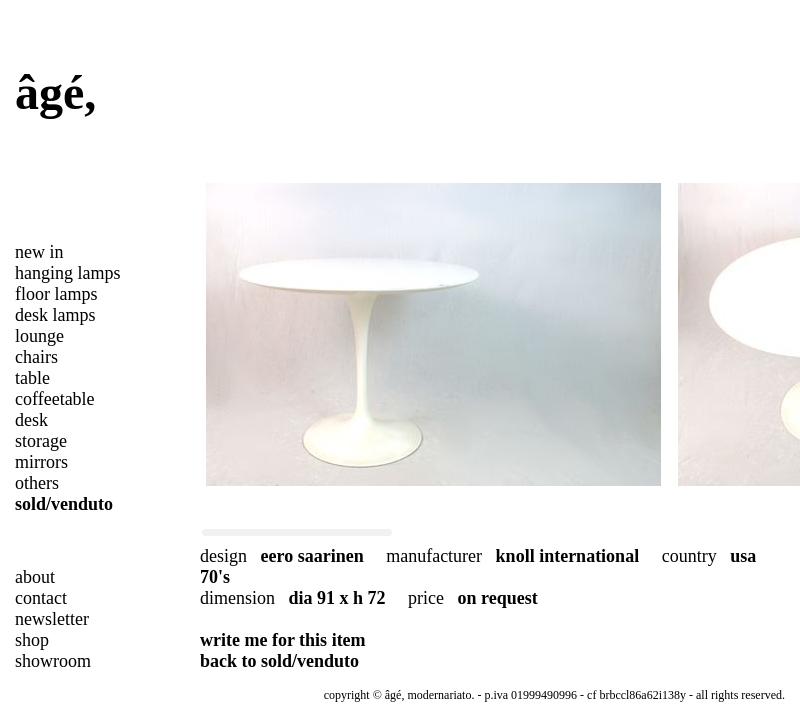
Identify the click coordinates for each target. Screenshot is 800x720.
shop (32, 640)
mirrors (41, 462)
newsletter (52, 619)
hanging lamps (68, 273)
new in (39, 252)
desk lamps (55, 315)
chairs (36, 357)
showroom (53, 661)
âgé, (55, 92)
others (37, 483)
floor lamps (56, 294)
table (32, 378)
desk (31, 420)
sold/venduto (64, 504)
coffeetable (55, 399)
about (35, 577)
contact (41, 598)
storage (41, 441)
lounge (39, 336)
